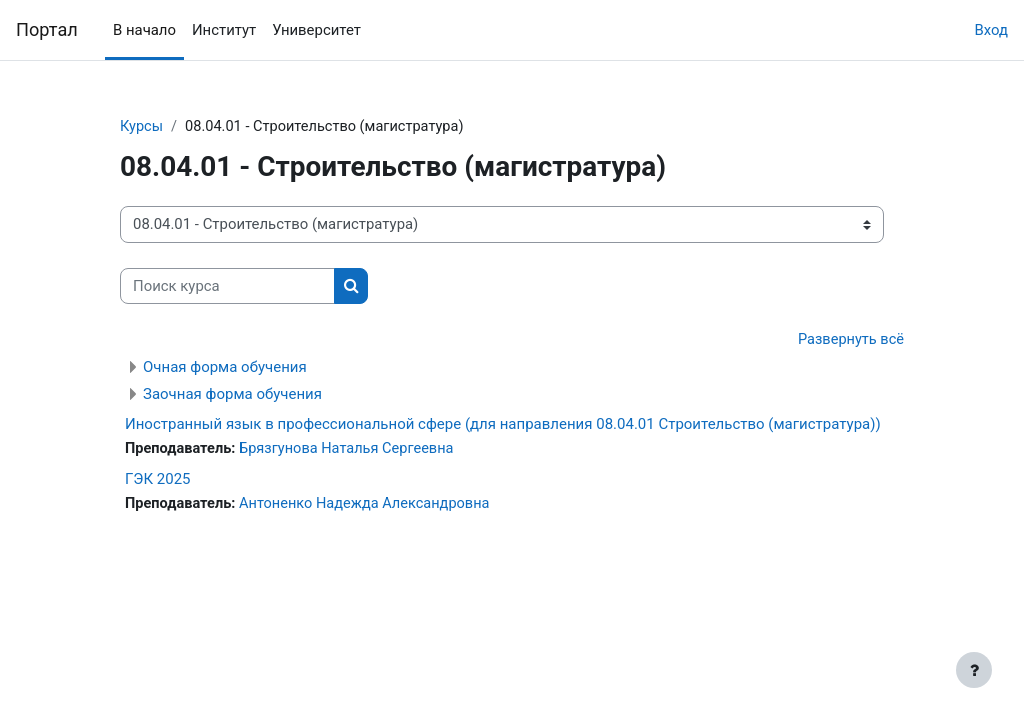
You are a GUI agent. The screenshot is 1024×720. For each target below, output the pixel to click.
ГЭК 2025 (158, 480)
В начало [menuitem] (144, 30)
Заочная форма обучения (232, 395)
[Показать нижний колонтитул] (974, 670)
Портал (47, 29)
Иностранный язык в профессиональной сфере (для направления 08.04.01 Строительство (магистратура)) (503, 425)
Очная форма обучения (225, 368)
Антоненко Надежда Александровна (370, 505)
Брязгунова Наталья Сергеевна (352, 450)
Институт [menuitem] (224, 30)
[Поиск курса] (227, 286)
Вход (991, 30)
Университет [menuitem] (316, 30)
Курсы (142, 127)
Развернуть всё (849, 341)
